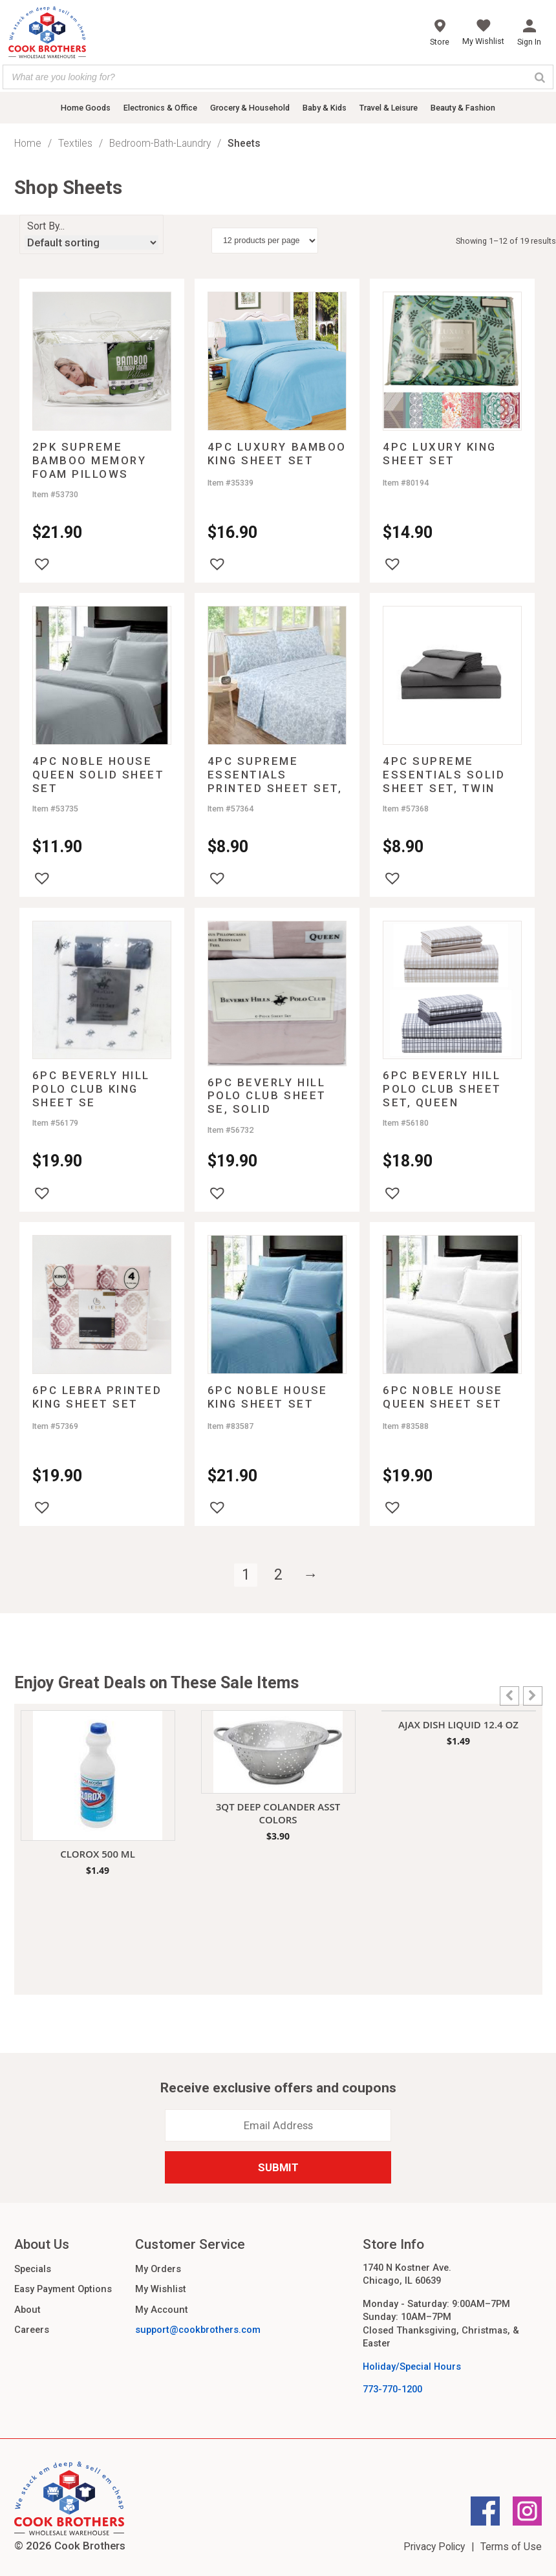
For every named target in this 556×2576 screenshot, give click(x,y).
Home (27, 143)
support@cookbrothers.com (198, 2329)
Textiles (75, 143)
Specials (32, 2269)
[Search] (540, 77)
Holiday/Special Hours (412, 2366)
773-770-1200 (392, 2389)
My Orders (158, 2269)
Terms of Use (511, 2546)
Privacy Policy (434, 2546)
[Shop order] (91, 242)
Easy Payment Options (63, 2289)
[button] (42, 564)
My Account (161, 2309)
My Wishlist (160, 2289)
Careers (31, 2329)
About (27, 2309)
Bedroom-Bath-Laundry (160, 143)
